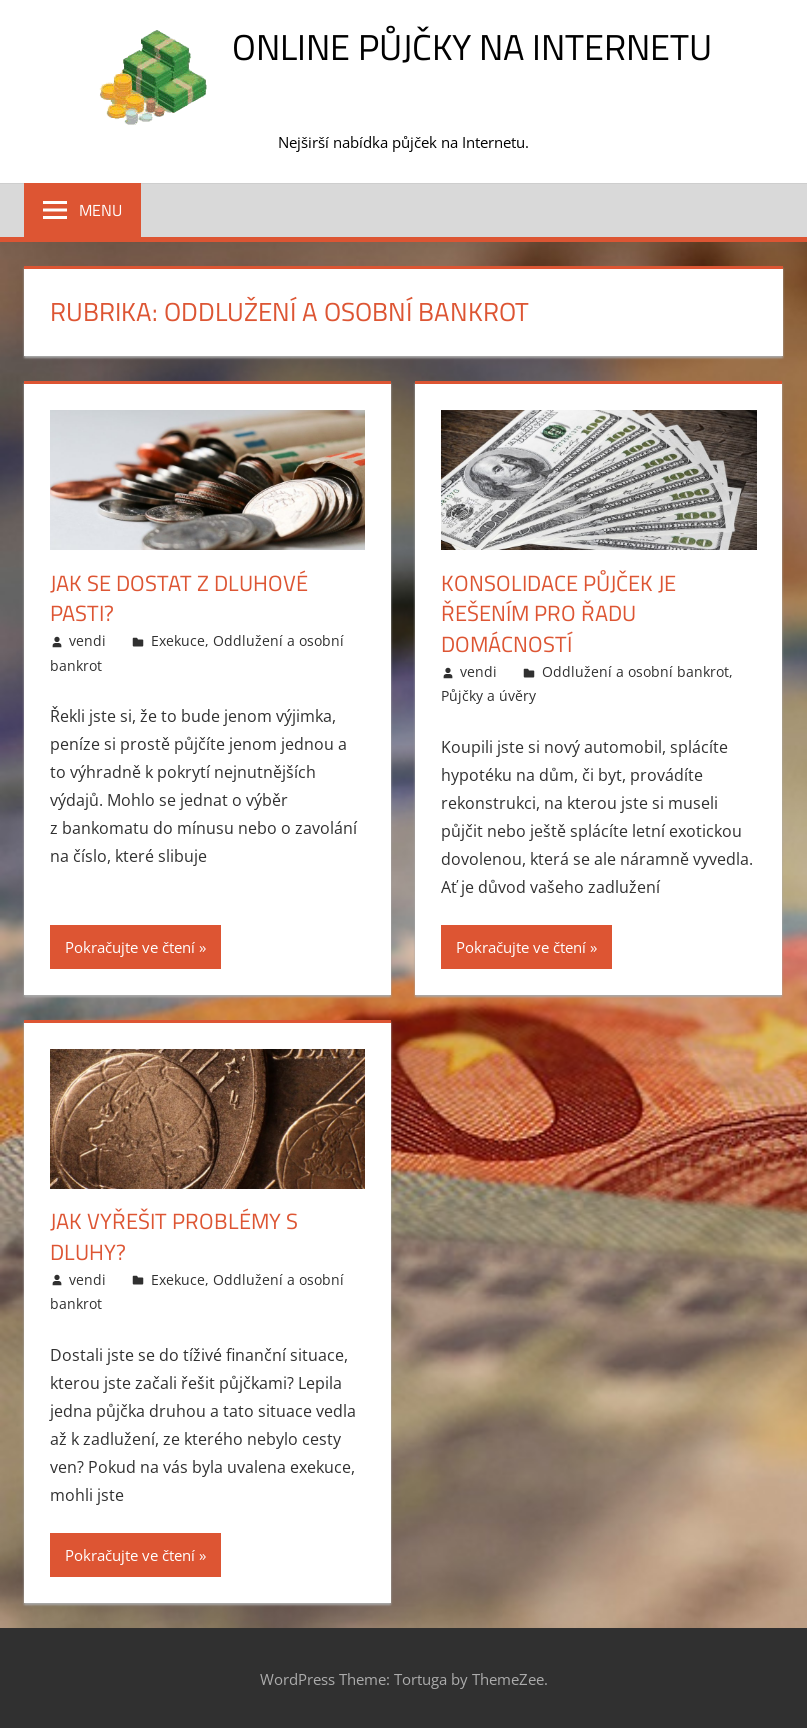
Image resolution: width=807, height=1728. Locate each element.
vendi (87, 640)
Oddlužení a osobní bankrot (635, 671)
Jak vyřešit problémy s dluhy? (174, 1236)
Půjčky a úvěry (488, 695)
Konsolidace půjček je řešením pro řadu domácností (558, 614)
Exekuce (178, 640)
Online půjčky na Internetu (472, 46)
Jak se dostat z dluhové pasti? (179, 598)
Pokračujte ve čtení (130, 947)
